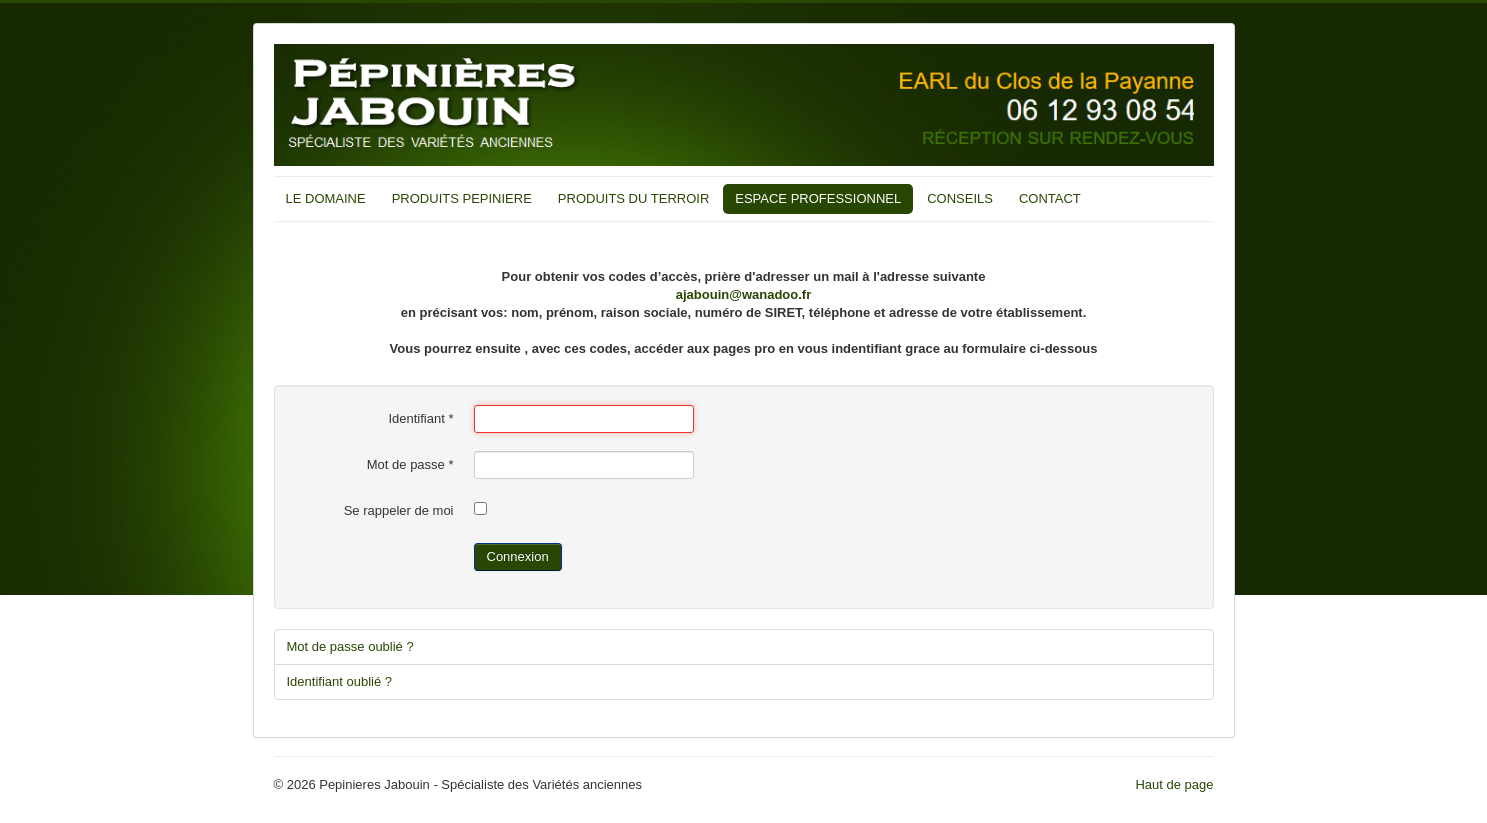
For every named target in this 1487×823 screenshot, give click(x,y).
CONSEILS (960, 198)
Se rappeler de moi (399, 510)
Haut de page (1174, 784)
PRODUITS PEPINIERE (462, 198)
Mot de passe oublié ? (350, 646)
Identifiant (420, 418)
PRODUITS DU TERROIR (633, 198)
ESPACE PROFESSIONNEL (818, 198)
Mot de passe (410, 464)
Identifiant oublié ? (340, 681)
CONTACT (1050, 198)
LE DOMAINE (326, 198)
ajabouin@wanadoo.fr (743, 294)
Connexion (518, 556)
